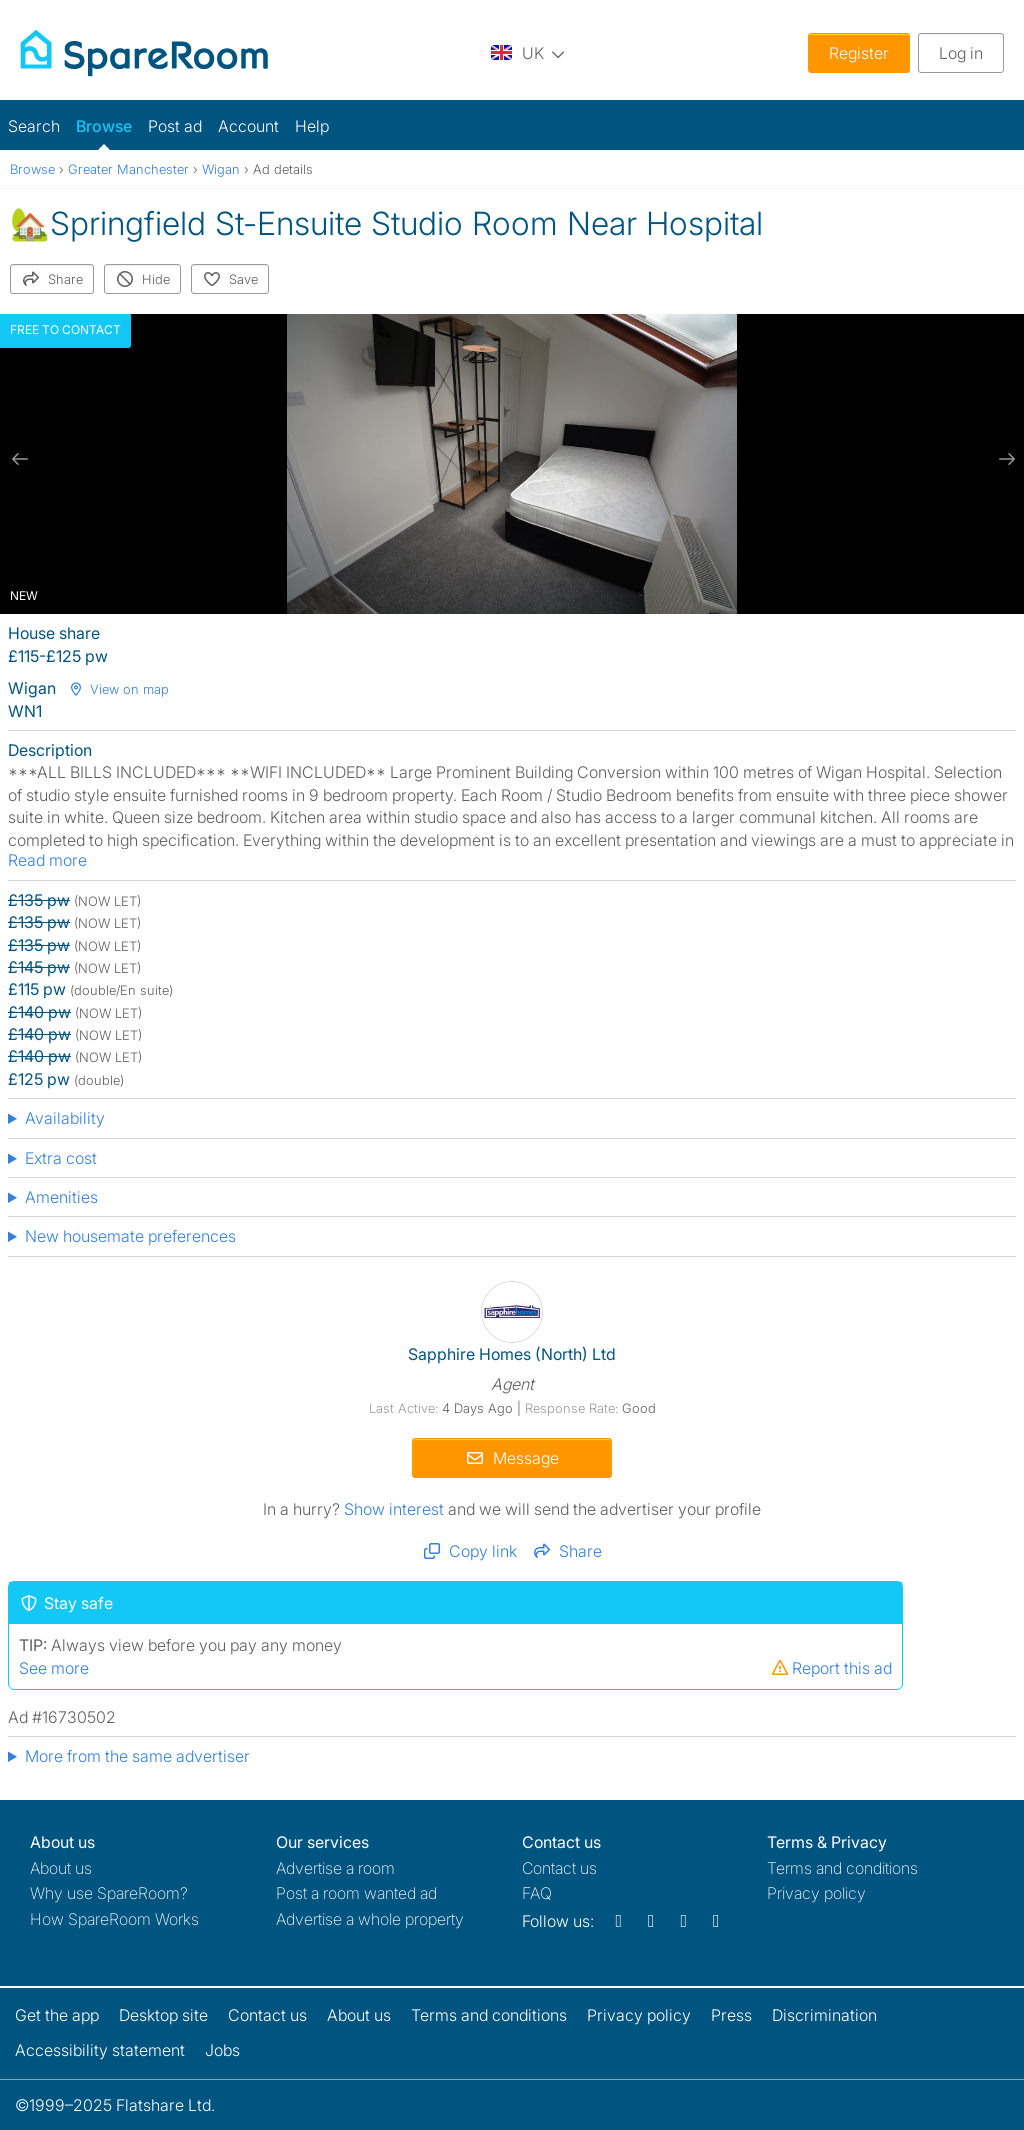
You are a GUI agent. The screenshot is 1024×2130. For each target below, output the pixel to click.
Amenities (61, 1197)
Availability (65, 1118)
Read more (47, 860)
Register (859, 53)
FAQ (537, 1893)
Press (731, 2015)
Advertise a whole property (370, 1919)
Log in (961, 53)
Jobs (222, 2050)
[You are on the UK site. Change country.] (528, 52)
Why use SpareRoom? (109, 1893)
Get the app (57, 2015)
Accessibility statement (100, 2050)
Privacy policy (816, 1893)
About (61, 1868)
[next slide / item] (1004, 459)
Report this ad (831, 1668)
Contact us (559, 1868)
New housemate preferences (130, 1236)
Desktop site (163, 2015)
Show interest (396, 1509)
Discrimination (824, 2015)
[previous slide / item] (20, 459)
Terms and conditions (842, 1868)
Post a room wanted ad (356, 1893)
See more (54, 1668)
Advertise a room (335, 1868)
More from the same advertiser (137, 1756)
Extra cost (61, 1158)
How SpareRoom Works (114, 1919)
